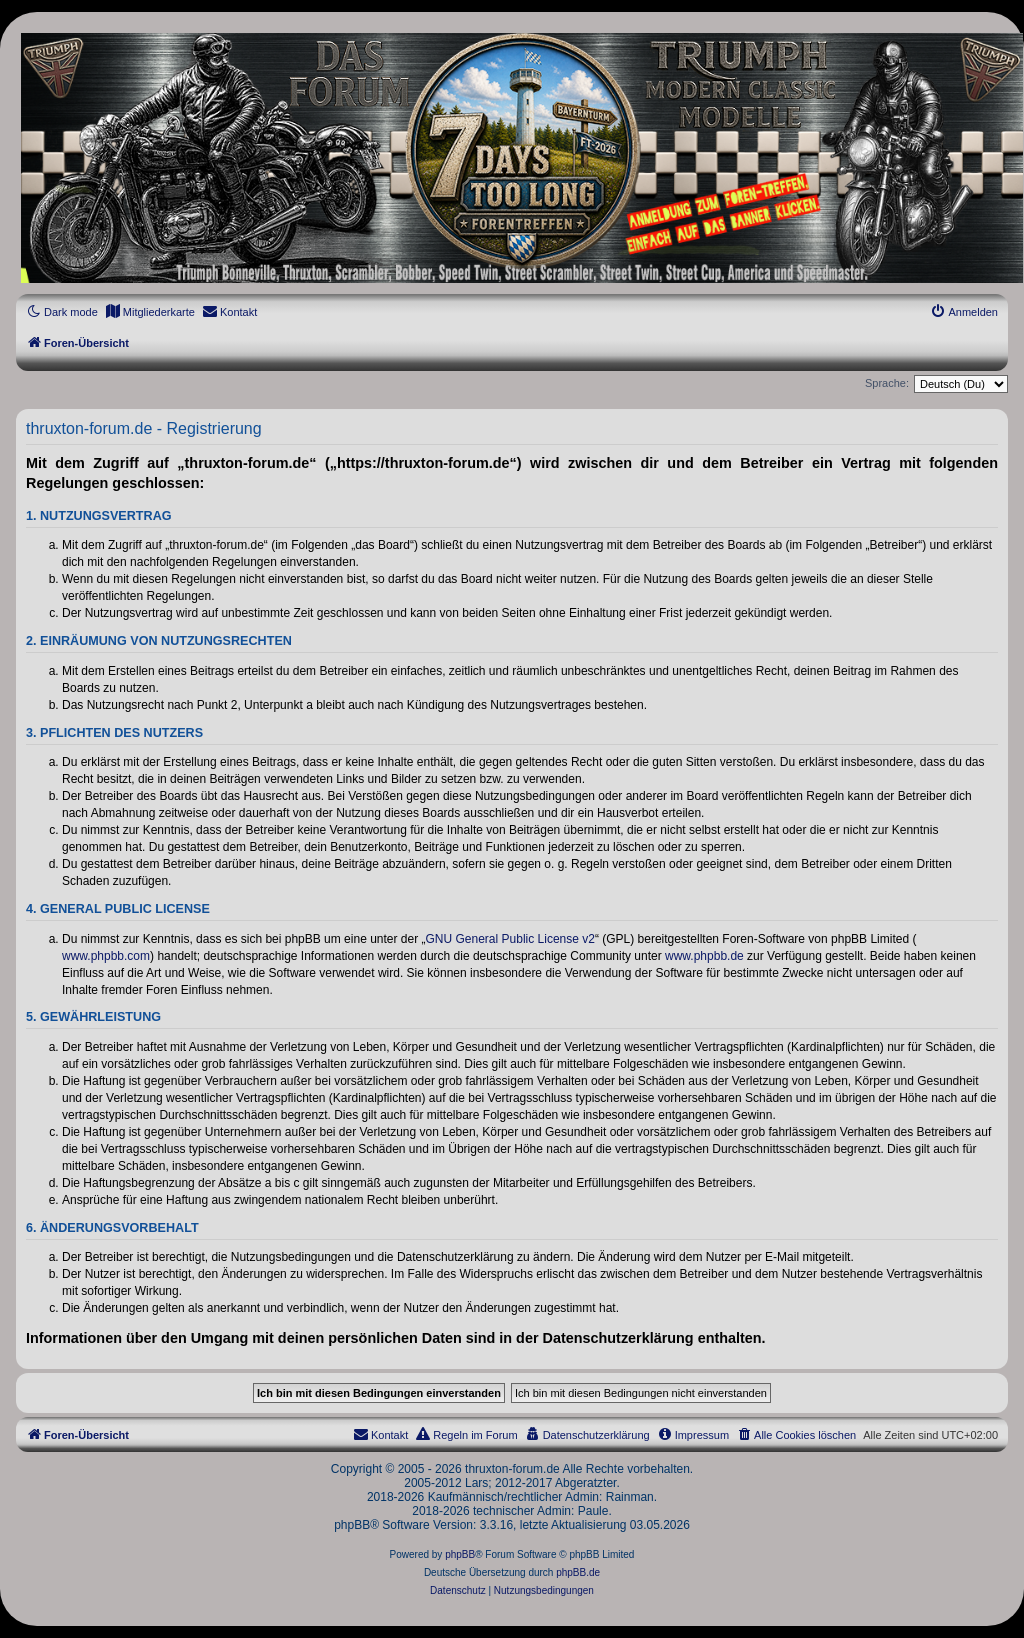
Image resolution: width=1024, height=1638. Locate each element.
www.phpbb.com (106, 956)
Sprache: (887, 383)
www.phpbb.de (704, 956)
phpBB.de (578, 1572)
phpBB (460, 1554)
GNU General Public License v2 (510, 939)
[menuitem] (150, 312)
